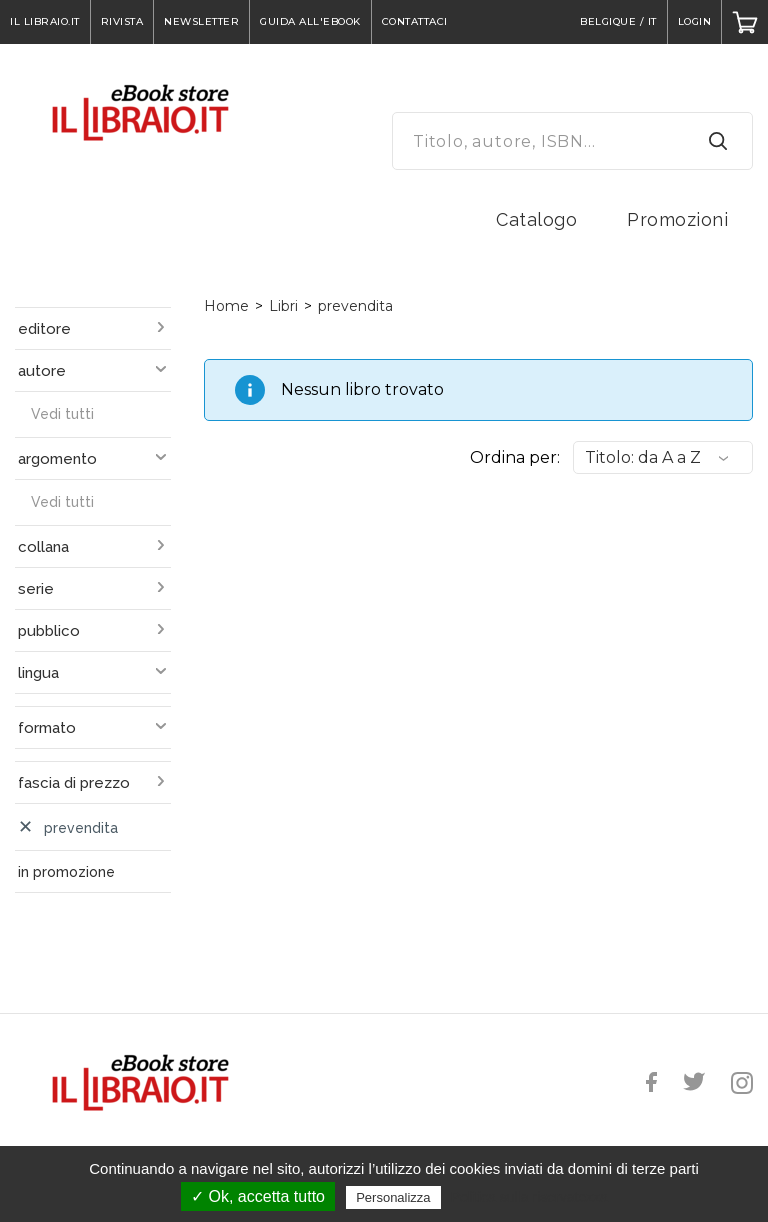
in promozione (66, 872)
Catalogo (536, 219)
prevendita (355, 306)
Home (226, 306)
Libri (283, 306)
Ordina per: (515, 457)
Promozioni (677, 219)
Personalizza (393, 1197)
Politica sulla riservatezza (529, 1197)
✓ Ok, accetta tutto (258, 1196)
